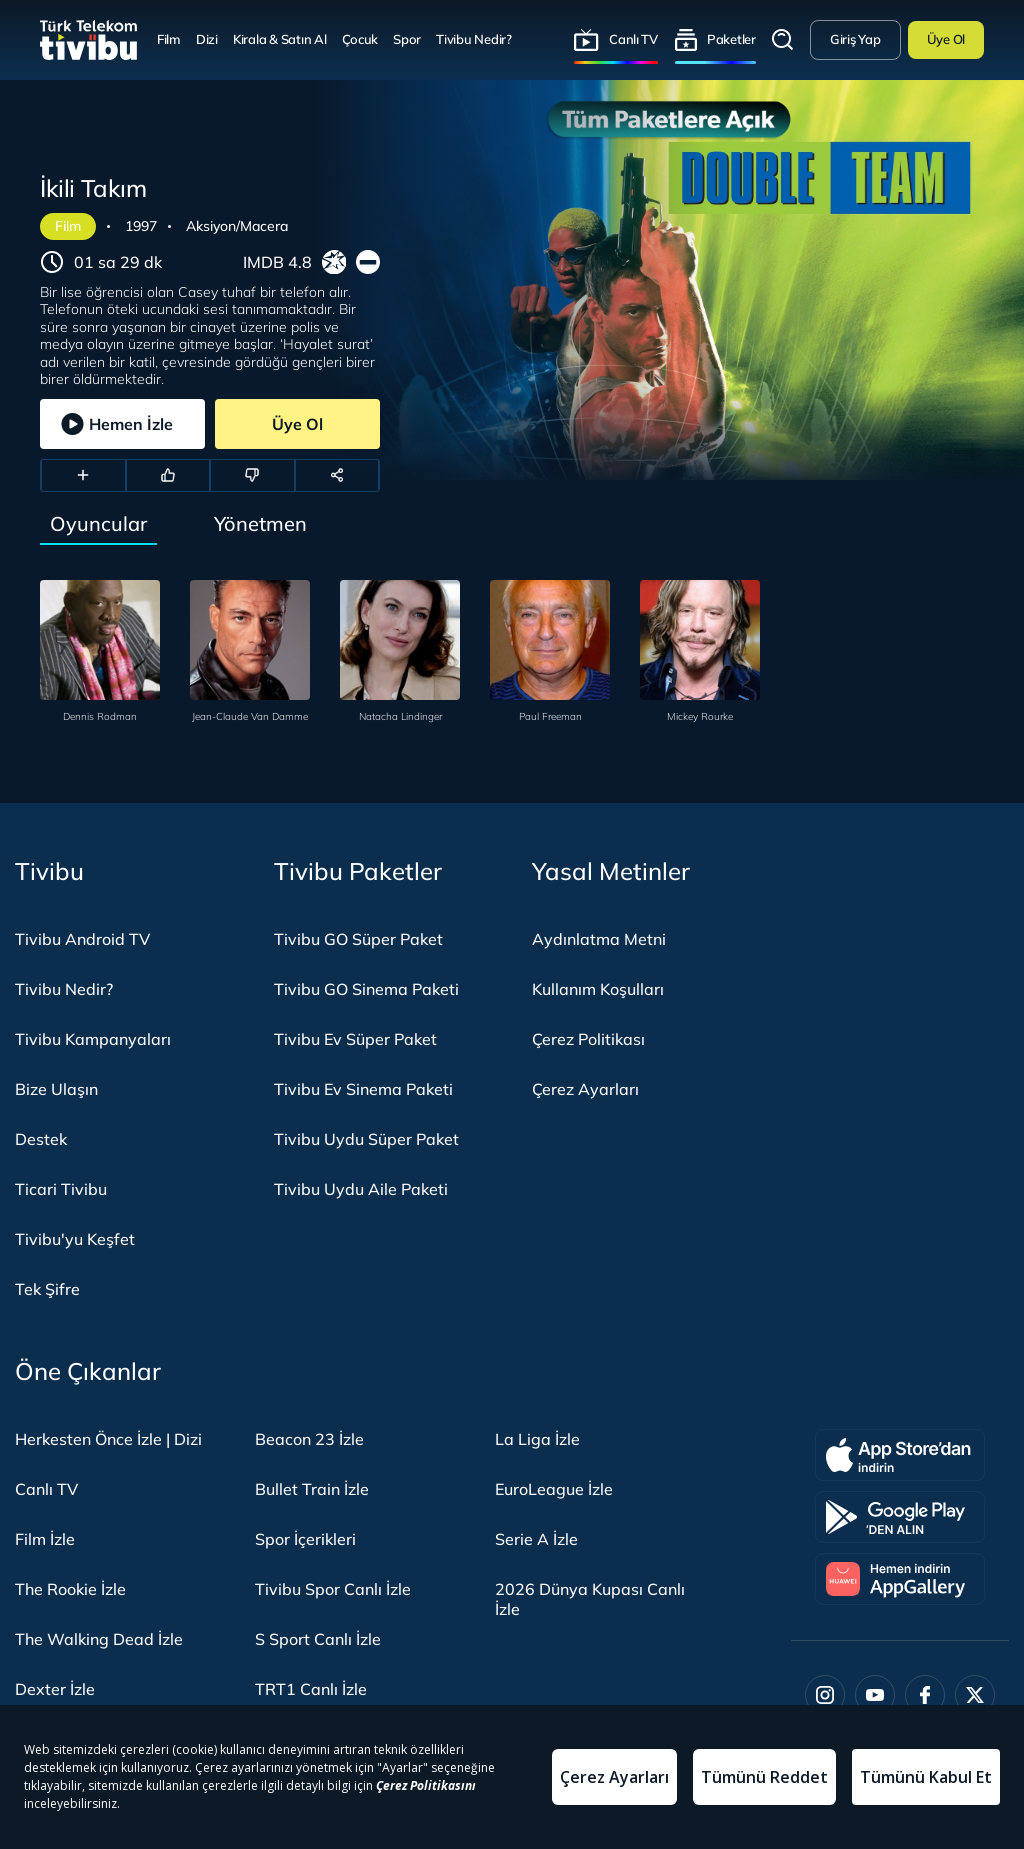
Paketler (731, 39)
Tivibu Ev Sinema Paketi (363, 1089)
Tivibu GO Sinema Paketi (366, 989)
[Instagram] (825, 1695)
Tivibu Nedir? (474, 39)
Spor (407, 39)
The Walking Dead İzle (99, 1639)
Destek (41, 1139)
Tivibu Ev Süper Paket (355, 1039)
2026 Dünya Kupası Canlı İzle (590, 1599)
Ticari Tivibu (61, 1189)
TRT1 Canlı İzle (311, 1689)
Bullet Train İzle (312, 1489)
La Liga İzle (537, 1439)
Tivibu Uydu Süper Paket (366, 1139)
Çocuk (360, 39)
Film (169, 39)
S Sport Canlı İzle (318, 1639)
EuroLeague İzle (554, 1489)
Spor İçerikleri (305, 1539)
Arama (783, 40)
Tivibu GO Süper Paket (358, 939)
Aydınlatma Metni (599, 939)
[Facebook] (925, 1695)
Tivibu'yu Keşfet (75, 1239)
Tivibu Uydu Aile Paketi (361, 1189)
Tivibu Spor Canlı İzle (333, 1589)
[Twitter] (975, 1695)
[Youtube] (875, 1695)
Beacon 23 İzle (309, 1439)
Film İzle (45, 1539)
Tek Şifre (47, 1289)
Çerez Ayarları (585, 1089)
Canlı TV (633, 39)
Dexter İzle (55, 1689)
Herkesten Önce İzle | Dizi (108, 1439)
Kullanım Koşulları (598, 989)
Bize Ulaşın (56, 1089)
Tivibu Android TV (82, 939)
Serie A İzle (536, 1539)
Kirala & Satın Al (280, 39)
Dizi (207, 39)
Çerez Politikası (588, 1039)
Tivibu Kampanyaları (93, 1039)
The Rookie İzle (70, 1589)
